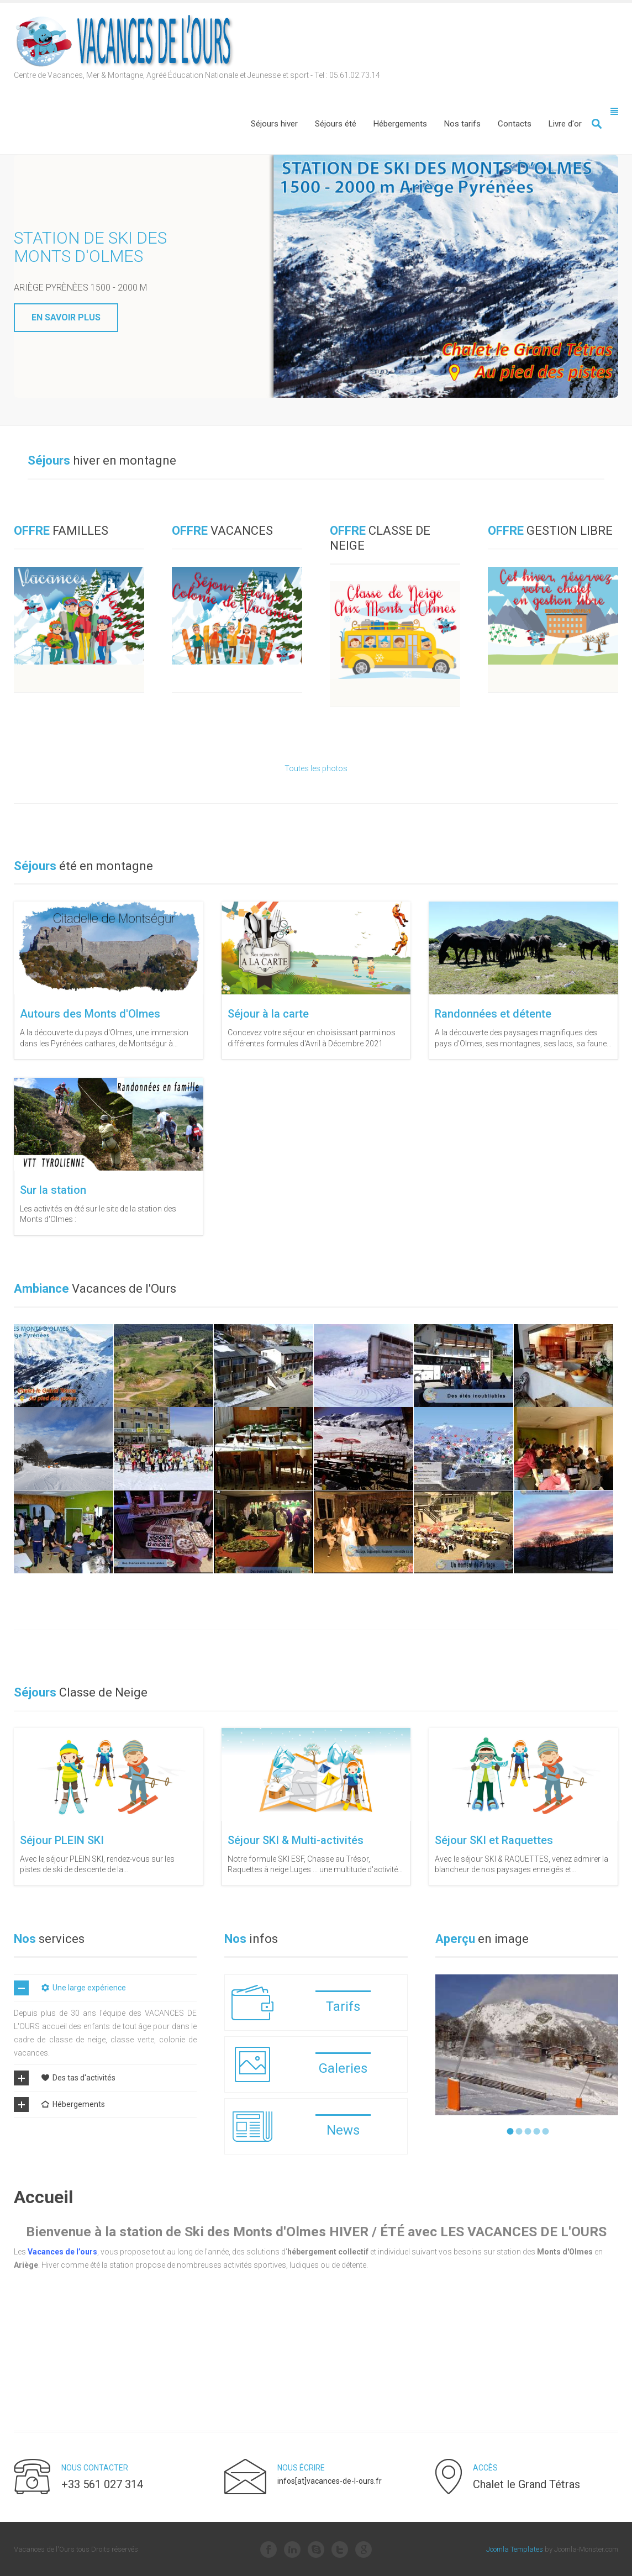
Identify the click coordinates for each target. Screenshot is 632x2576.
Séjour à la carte (268, 1013)
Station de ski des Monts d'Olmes (90, 247)
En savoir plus (66, 317)
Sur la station (53, 1190)
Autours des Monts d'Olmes (90, 1013)
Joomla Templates (514, 2549)
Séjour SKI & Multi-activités (296, 1840)
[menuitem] (274, 123)
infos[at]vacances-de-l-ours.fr (329, 2481)
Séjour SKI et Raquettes (494, 1840)
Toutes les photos (316, 768)
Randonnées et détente (493, 1013)
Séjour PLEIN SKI (62, 1840)
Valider (596, 124)
